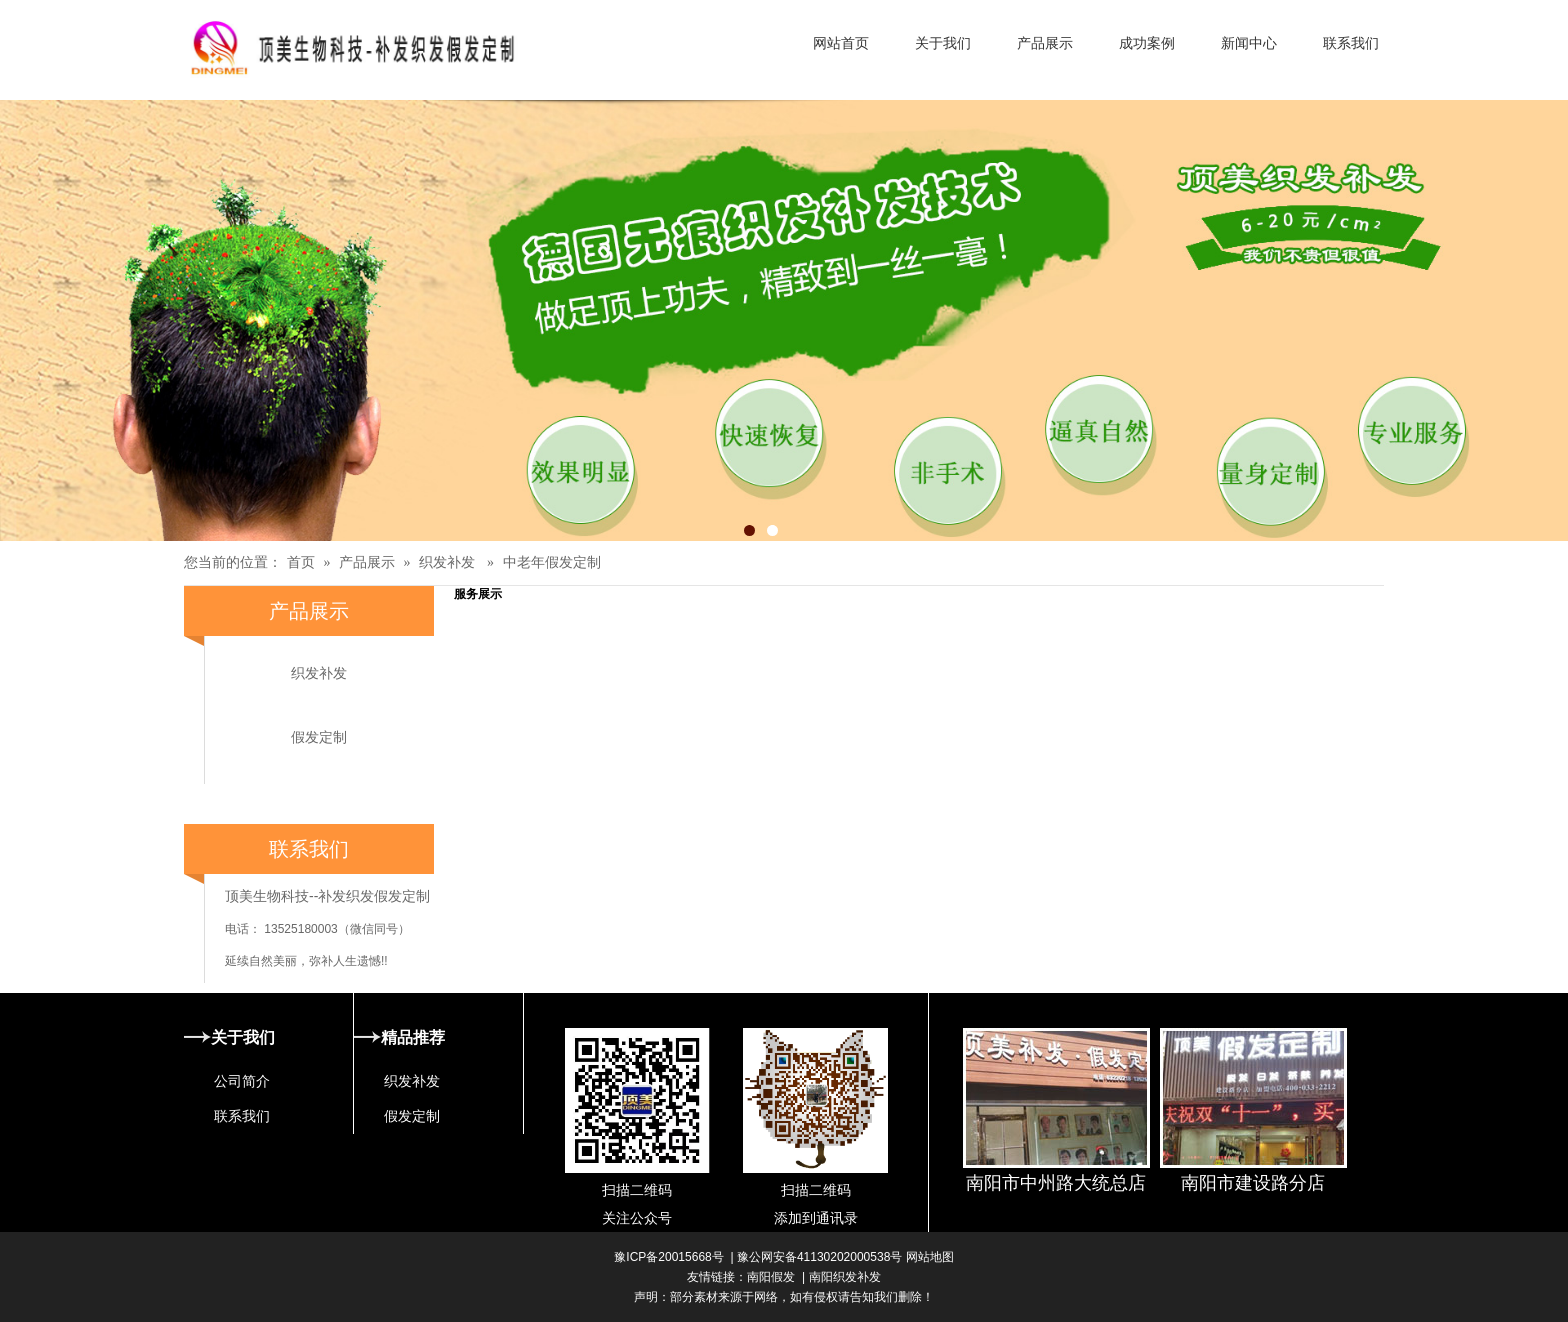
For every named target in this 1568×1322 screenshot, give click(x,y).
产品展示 (367, 562)
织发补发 (447, 562)
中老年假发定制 (552, 562)
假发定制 (319, 737)
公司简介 (242, 1081)
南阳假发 (771, 1277)
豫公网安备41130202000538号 (819, 1257)
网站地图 (927, 1257)
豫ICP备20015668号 (668, 1257)
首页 (301, 562)
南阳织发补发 (845, 1277)
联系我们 (242, 1116)
